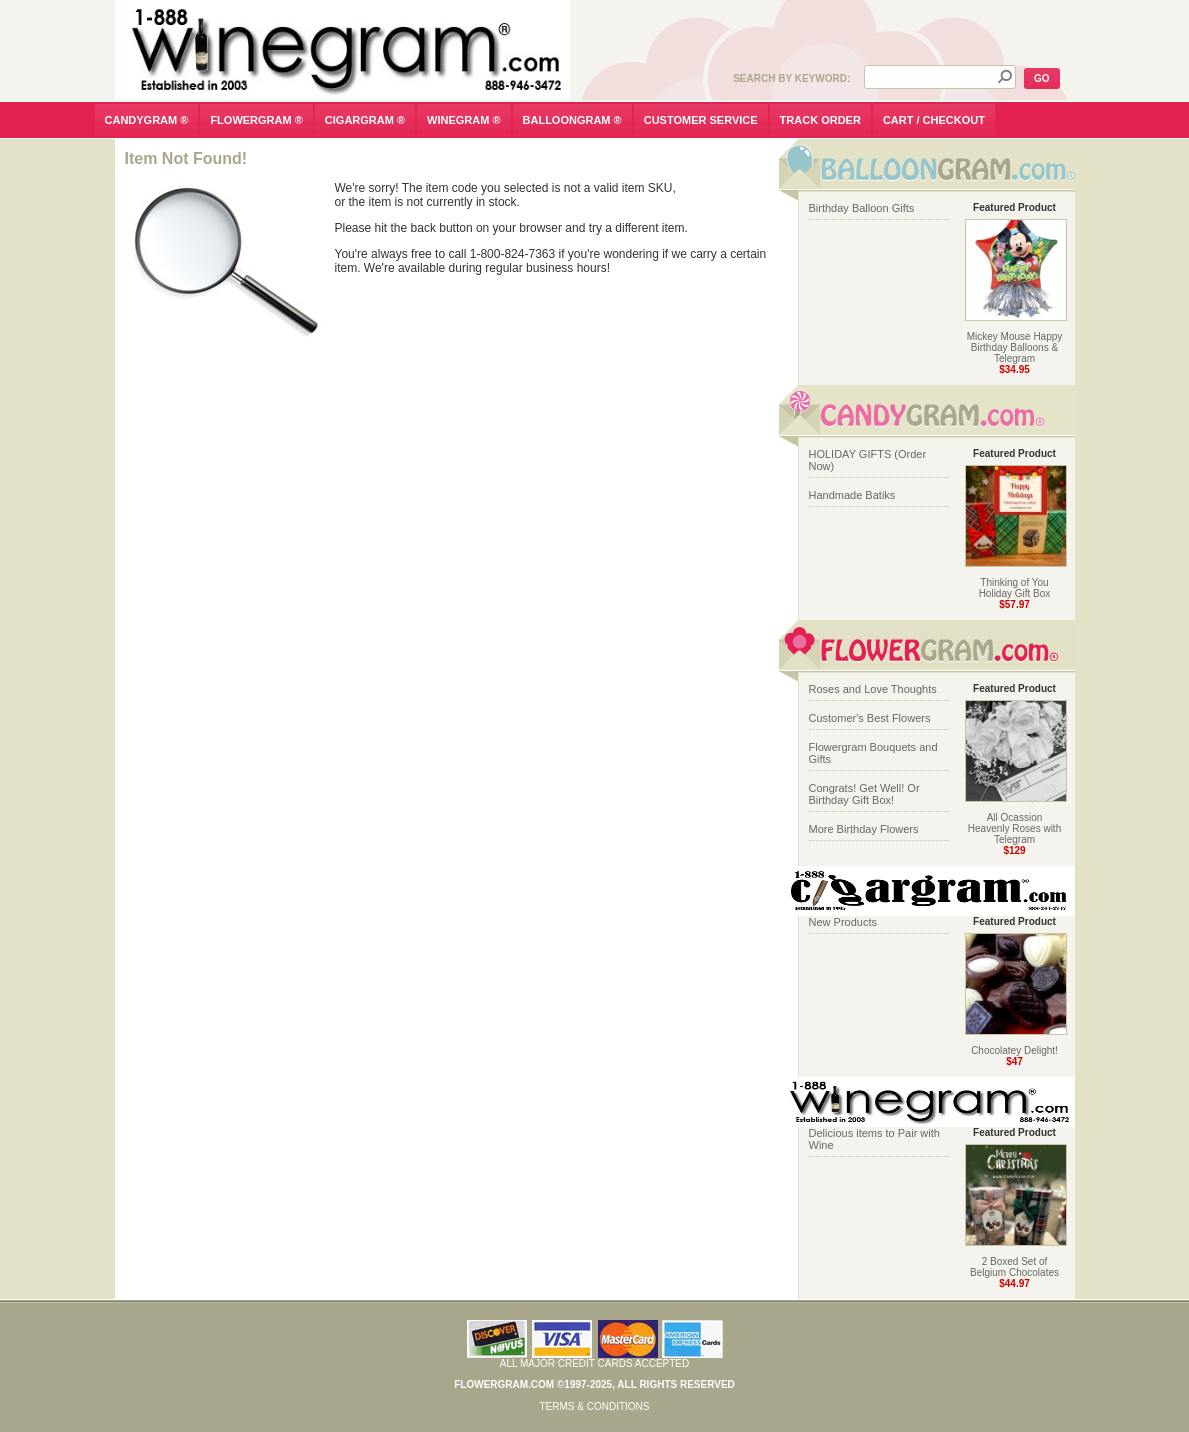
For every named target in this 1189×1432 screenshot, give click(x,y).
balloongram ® (572, 120)
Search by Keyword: (791, 78)
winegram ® (464, 120)
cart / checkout (934, 120)
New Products (843, 922)
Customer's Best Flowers (870, 718)
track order (820, 120)
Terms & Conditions (594, 1406)
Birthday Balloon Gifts (862, 208)
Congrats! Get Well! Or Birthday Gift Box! (864, 794)
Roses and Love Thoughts (873, 689)
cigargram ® (365, 120)
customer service (701, 120)
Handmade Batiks (852, 495)
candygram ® (147, 120)
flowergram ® (256, 120)
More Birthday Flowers (864, 829)
